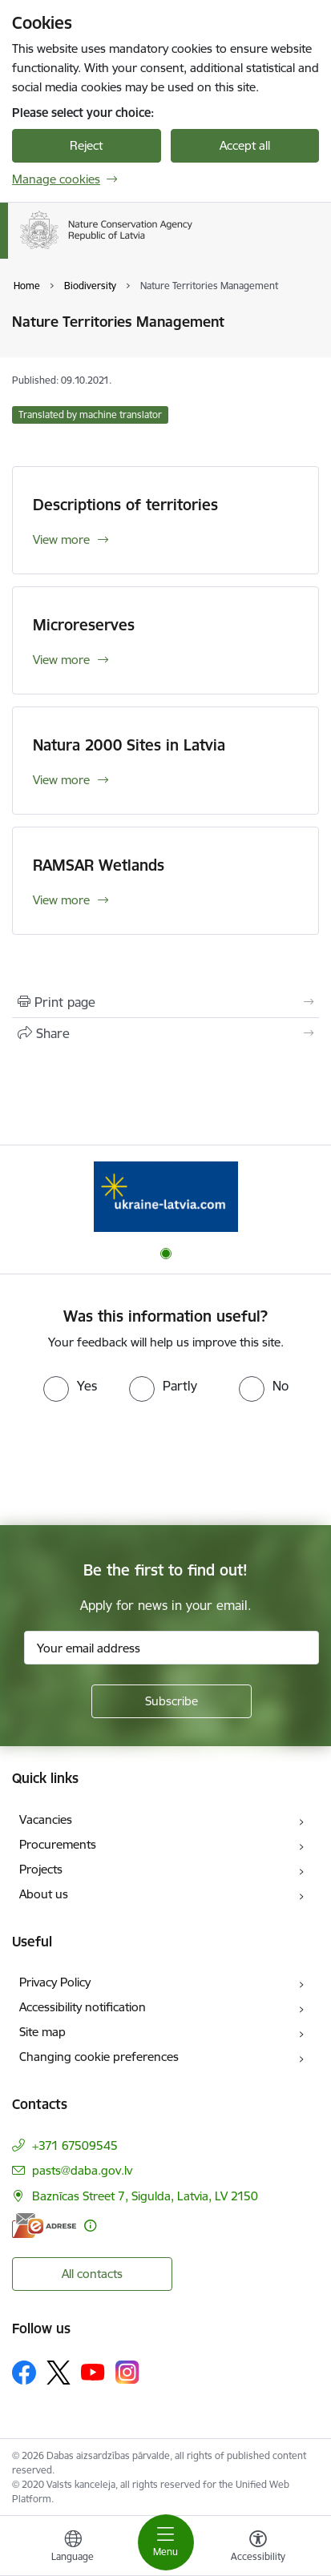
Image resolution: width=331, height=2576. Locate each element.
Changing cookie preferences (99, 2056)
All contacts (92, 2273)
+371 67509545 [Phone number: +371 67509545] (75, 2145)
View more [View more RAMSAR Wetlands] (61, 900)
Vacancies (45, 1819)
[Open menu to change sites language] (73, 2548)
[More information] (90, 2226)
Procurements (57, 1844)
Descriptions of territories (125, 504)
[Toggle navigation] (166, 2542)
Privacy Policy (55, 1982)
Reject (86, 145)
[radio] (70, 1385)
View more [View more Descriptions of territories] (61, 539)
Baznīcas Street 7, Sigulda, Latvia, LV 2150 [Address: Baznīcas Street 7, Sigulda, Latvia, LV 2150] (145, 2196)
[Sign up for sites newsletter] (171, 1701)
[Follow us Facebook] (24, 2373)
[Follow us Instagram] (127, 2372)
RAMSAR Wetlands (98, 865)
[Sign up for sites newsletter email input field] (171, 1647)
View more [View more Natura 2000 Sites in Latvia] (61, 779)
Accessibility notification (82, 2007)
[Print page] (165, 1002)
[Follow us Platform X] (58, 2373)
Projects (41, 1869)
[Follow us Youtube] (93, 2371)
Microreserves (84, 624)
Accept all (245, 145)
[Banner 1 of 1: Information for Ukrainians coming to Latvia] (166, 1196)
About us (43, 1894)
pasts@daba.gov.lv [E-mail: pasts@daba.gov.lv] (82, 2170)
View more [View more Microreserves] (61, 659)
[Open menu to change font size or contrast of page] (258, 2548)
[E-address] (44, 2225)
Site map (42, 2031)
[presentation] (134, 1462)
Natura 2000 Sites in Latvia (129, 745)
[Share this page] (165, 1033)
